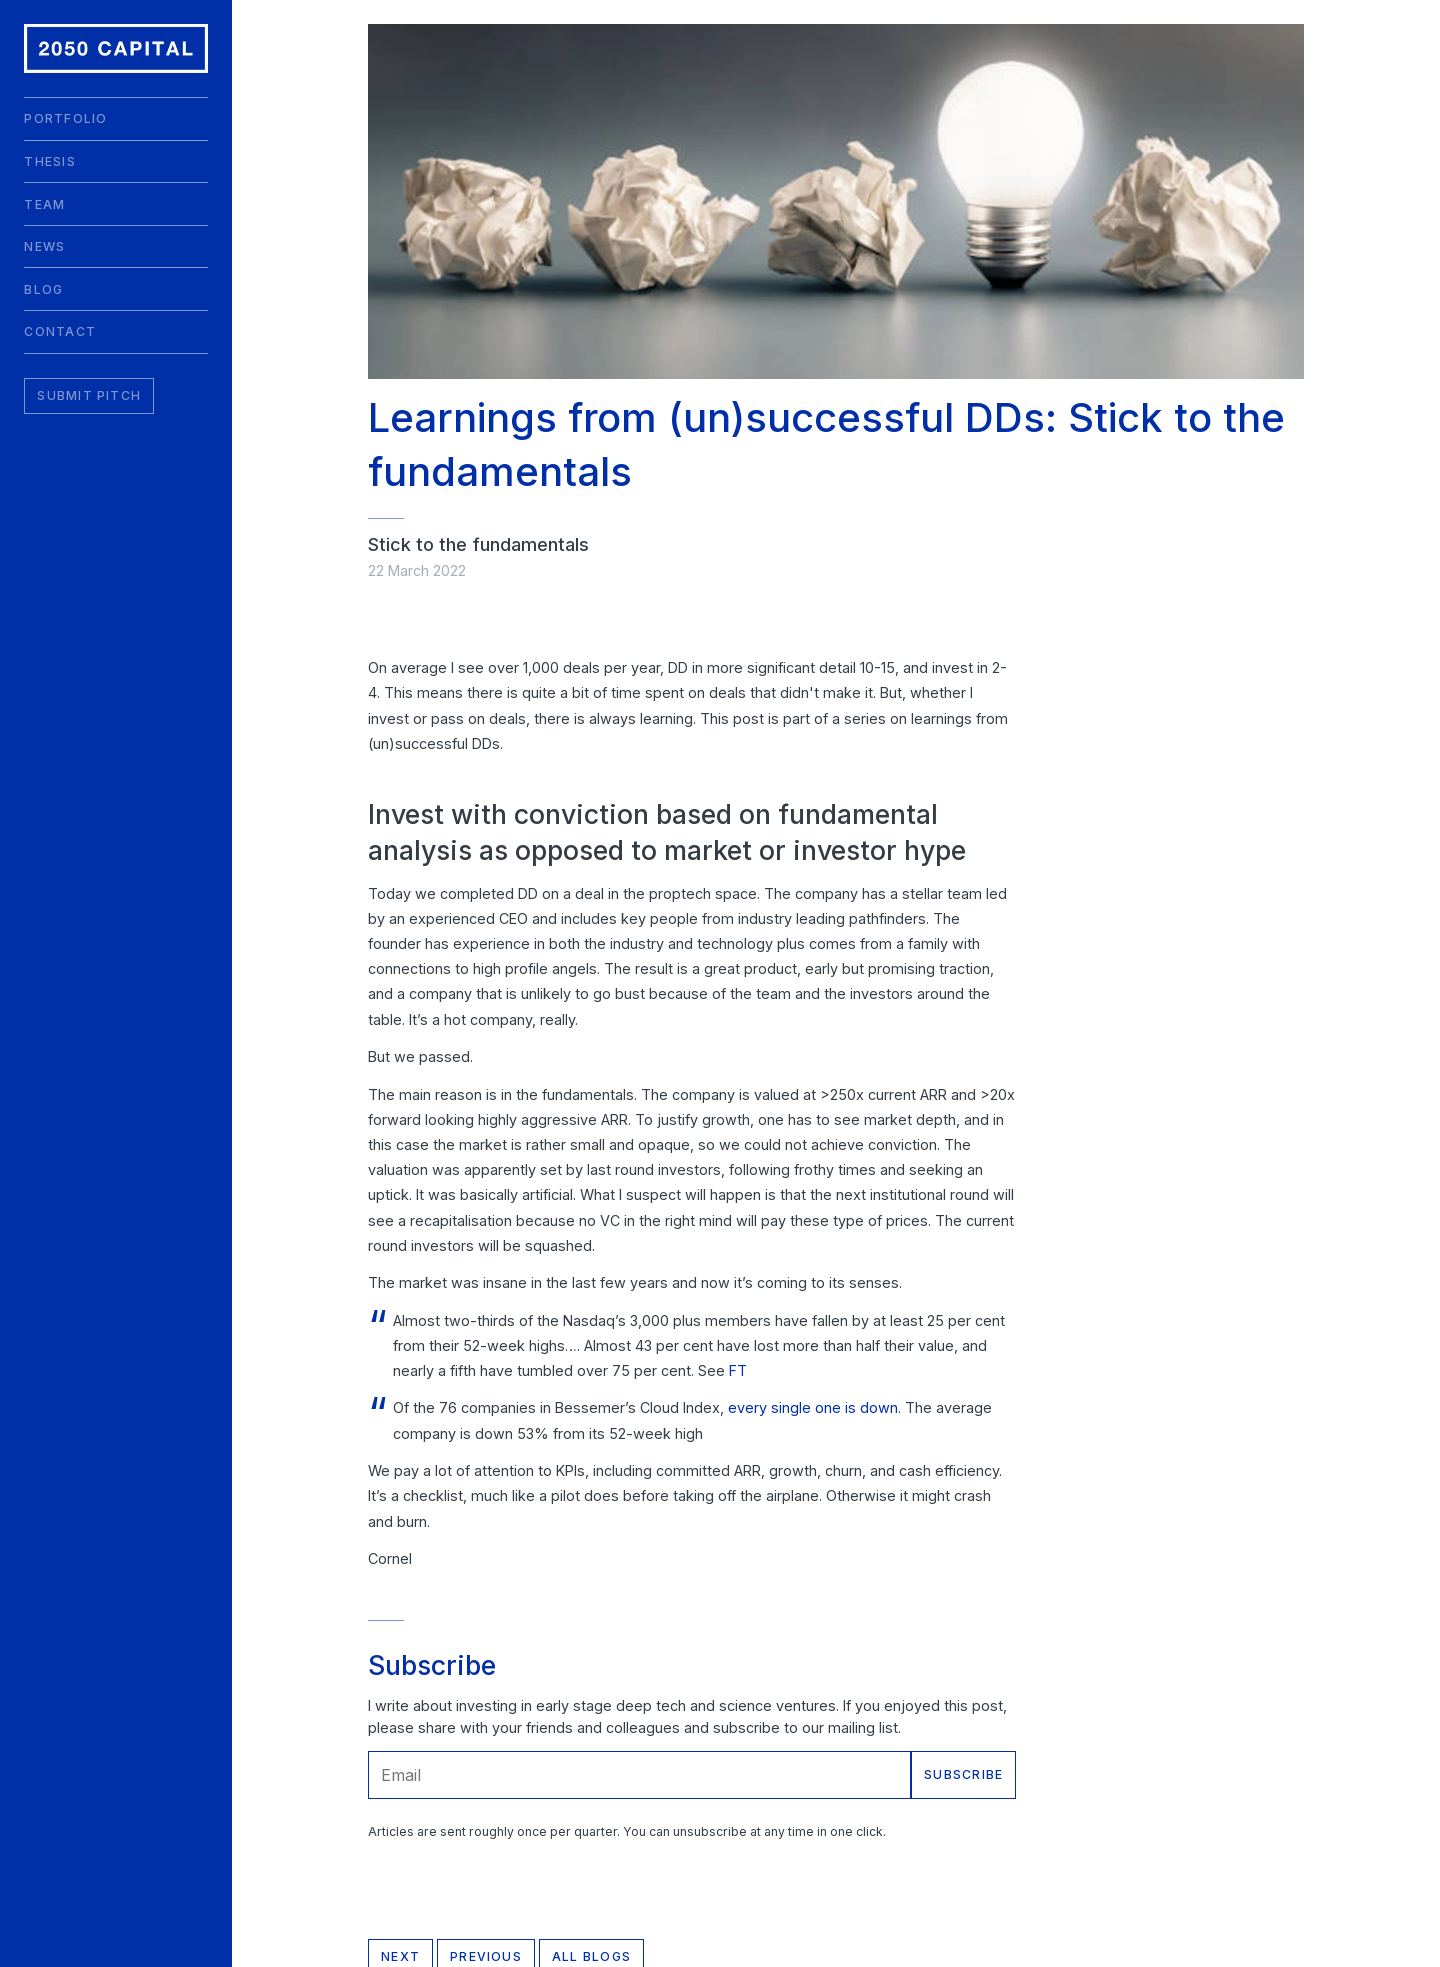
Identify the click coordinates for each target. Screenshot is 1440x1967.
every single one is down (813, 1407)
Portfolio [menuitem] (65, 118)
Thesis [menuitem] (49, 161)
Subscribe (963, 1774)
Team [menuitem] (44, 204)
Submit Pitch (89, 395)
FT (738, 1370)
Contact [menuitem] (60, 331)
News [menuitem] (44, 246)
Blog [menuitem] (43, 289)
